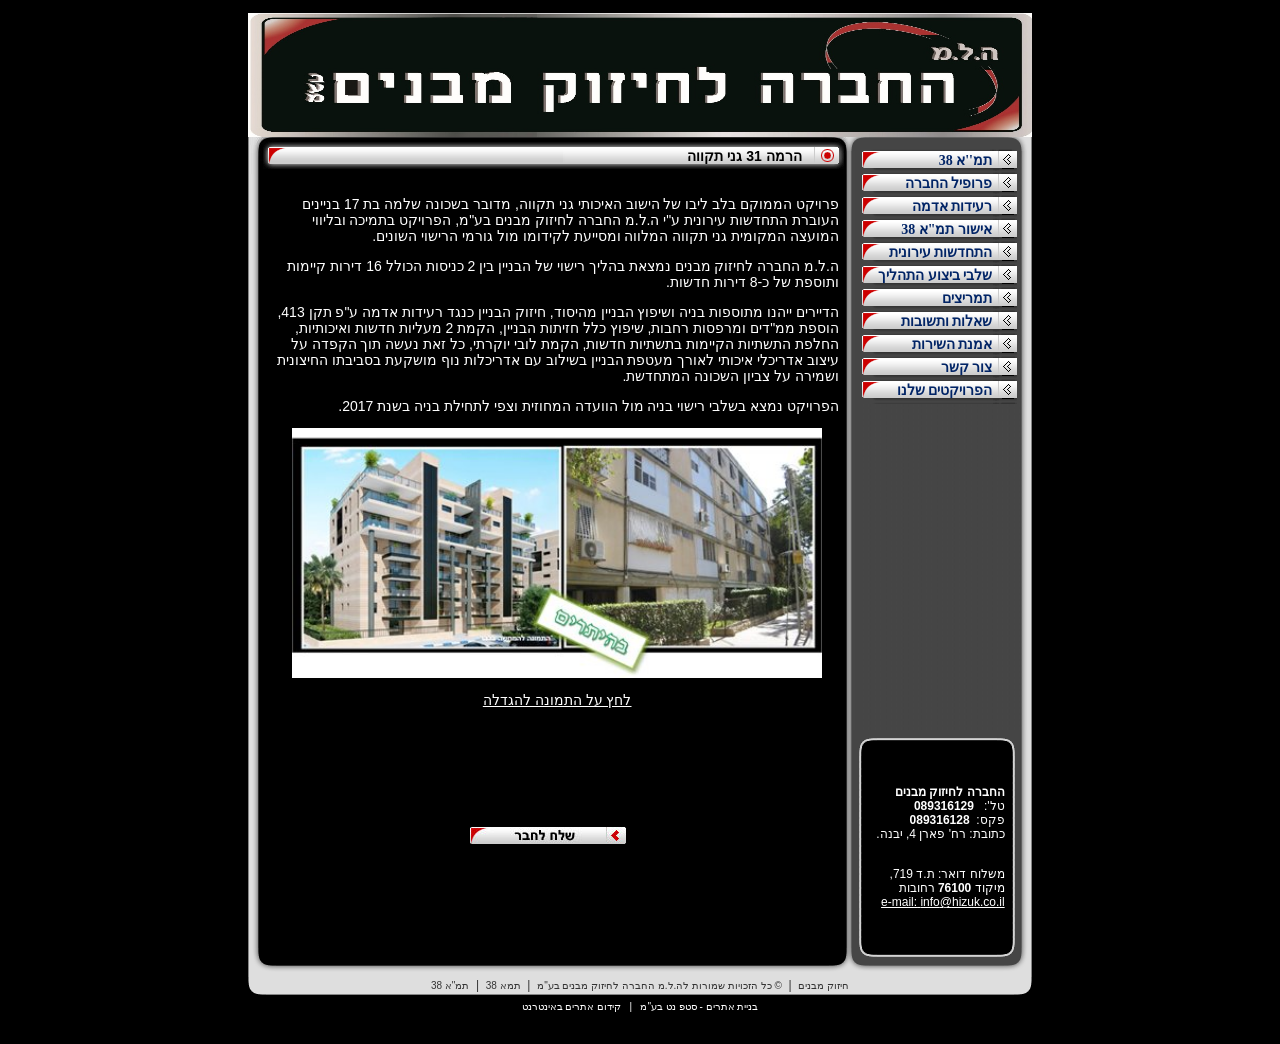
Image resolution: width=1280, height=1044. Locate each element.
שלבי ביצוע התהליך (935, 275)
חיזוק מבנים (823, 985)
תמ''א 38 (965, 160)
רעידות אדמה (952, 206)
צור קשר (967, 367)
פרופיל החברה (949, 183)
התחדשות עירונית (941, 252)
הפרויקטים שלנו (945, 390)
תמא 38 (503, 985)
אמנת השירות (952, 344)
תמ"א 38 (450, 985)
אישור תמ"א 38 (946, 229)
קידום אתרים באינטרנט (572, 1006)
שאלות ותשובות (947, 321)
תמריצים (967, 298)
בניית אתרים (732, 1006)
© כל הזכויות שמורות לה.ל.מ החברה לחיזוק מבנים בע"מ (659, 985)
